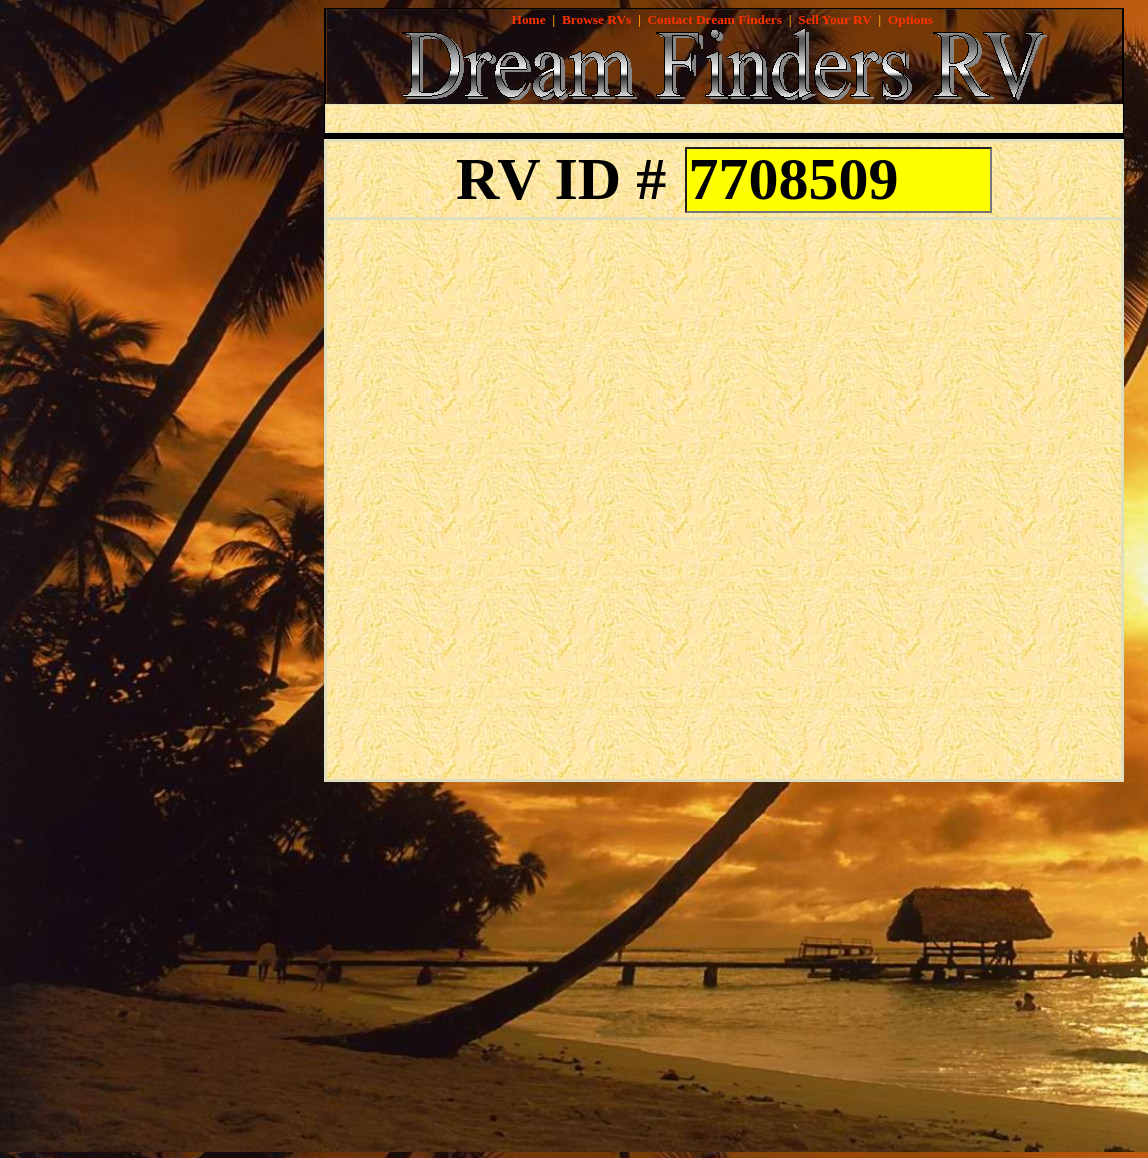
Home (529, 19)
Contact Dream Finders (714, 19)
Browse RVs (596, 19)
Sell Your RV (834, 19)
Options (910, 19)
